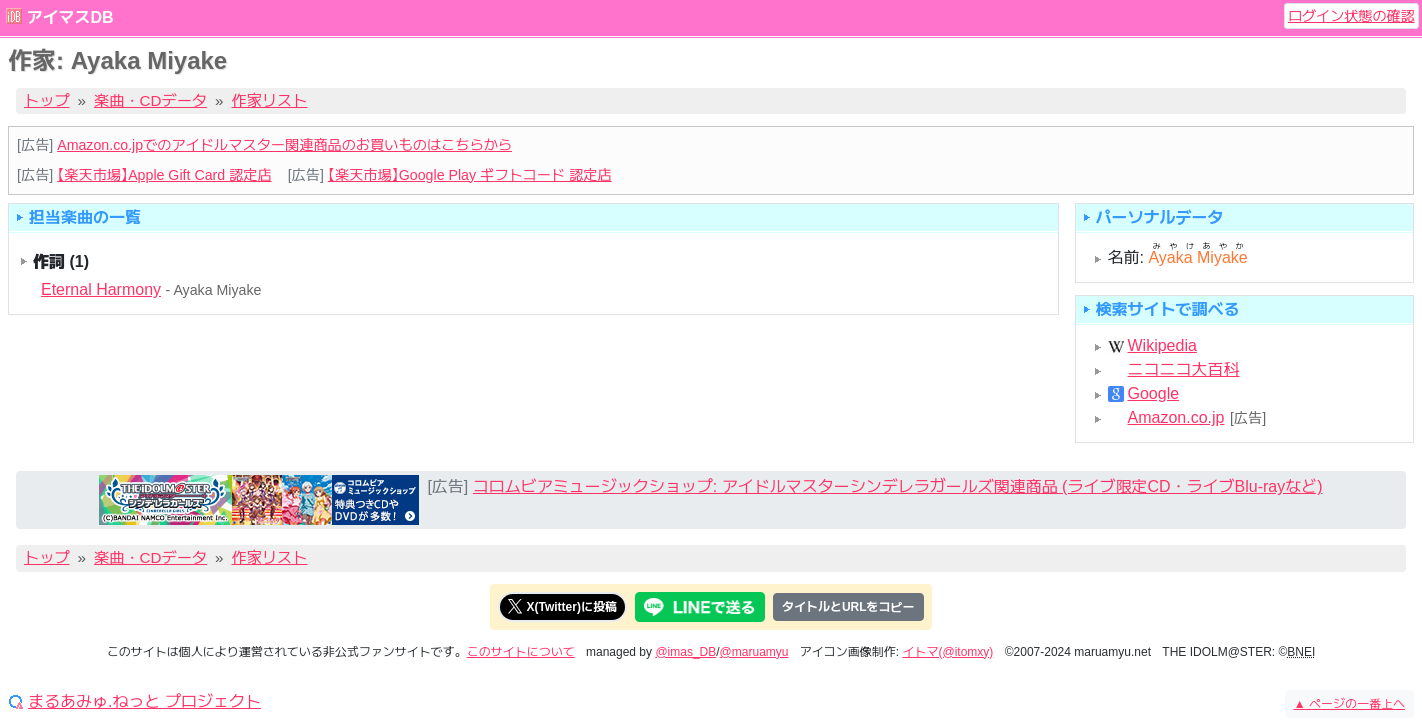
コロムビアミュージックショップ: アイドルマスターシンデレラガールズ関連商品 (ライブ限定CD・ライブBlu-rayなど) (898, 486)
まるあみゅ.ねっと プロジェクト (144, 702)
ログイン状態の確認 (1351, 16)
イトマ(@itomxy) (948, 652)
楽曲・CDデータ (150, 100)
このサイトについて (521, 652)
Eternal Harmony (101, 289)
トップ (47, 100)
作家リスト (270, 100)
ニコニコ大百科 (1184, 370)
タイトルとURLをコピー (848, 607)
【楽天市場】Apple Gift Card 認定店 (164, 175)
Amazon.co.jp (1176, 418)
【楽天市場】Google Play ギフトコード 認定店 (470, 175)
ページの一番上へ (1349, 704)
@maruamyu (754, 652)
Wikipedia (1162, 346)
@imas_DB (685, 652)
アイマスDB (69, 17)
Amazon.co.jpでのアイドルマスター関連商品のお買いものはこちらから (284, 145)
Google (1154, 394)
